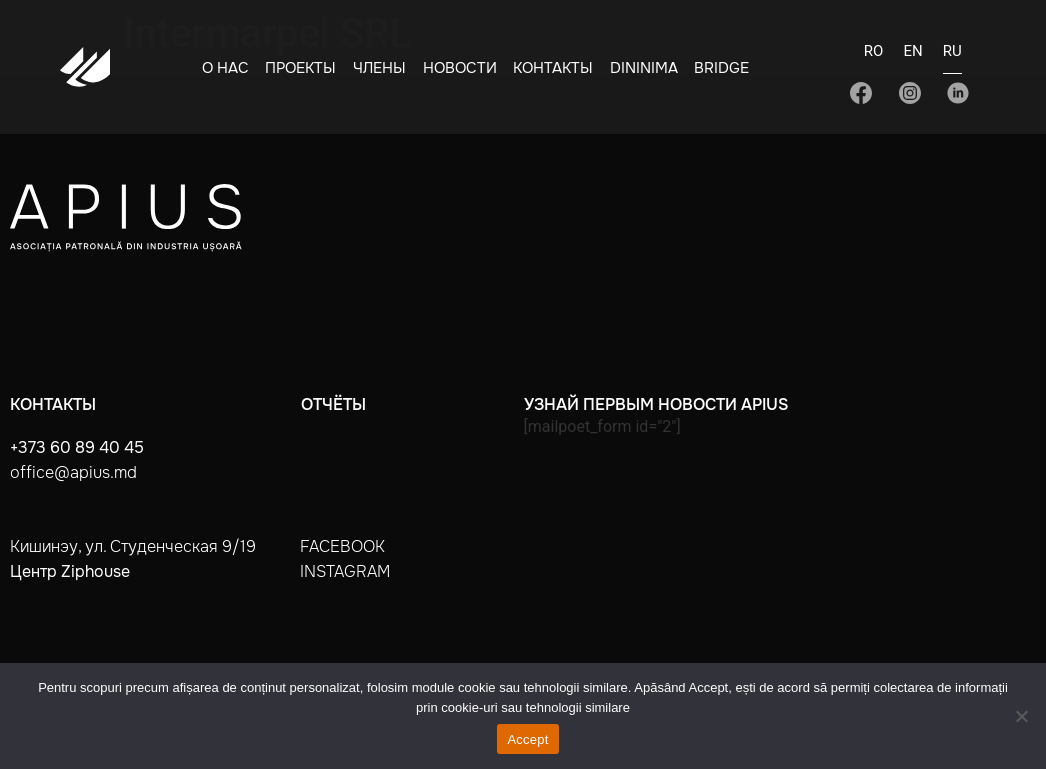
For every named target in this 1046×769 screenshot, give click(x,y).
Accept (527, 739)
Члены (379, 68)
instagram (345, 571)
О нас (225, 68)
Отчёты (333, 404)
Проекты (300, 68)
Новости (460, 68)
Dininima (644, 68)
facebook (342, 546)
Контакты (553, 68)
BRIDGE (721, 68)
